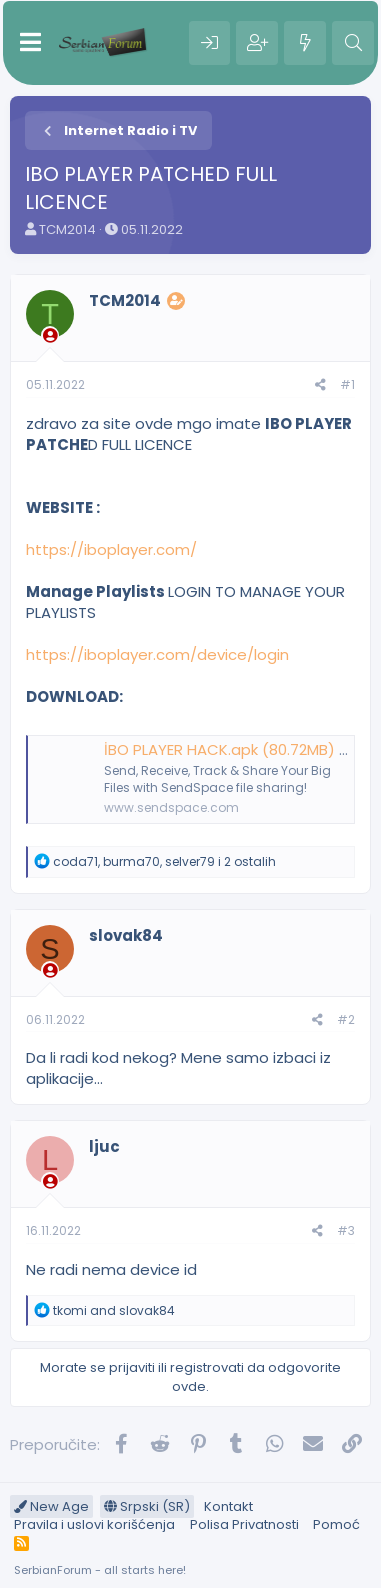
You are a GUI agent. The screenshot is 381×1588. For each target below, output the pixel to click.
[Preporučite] (320, 385)
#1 (347, 384)
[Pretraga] (353, 43)
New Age (51, 1506)
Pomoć (336, 1524)
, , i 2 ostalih (164, 861)
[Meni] (30, 43)
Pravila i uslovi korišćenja (94, 1524)
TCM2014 (67, 229)
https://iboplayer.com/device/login (157, 654)
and (114, 1310)
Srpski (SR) (147, 1506)
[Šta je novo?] (305, 43)
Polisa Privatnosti (244, 1524)
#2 (346, 1019)
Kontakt (228, 1506)
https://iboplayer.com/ (111, 549)
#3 (346, 1230)
